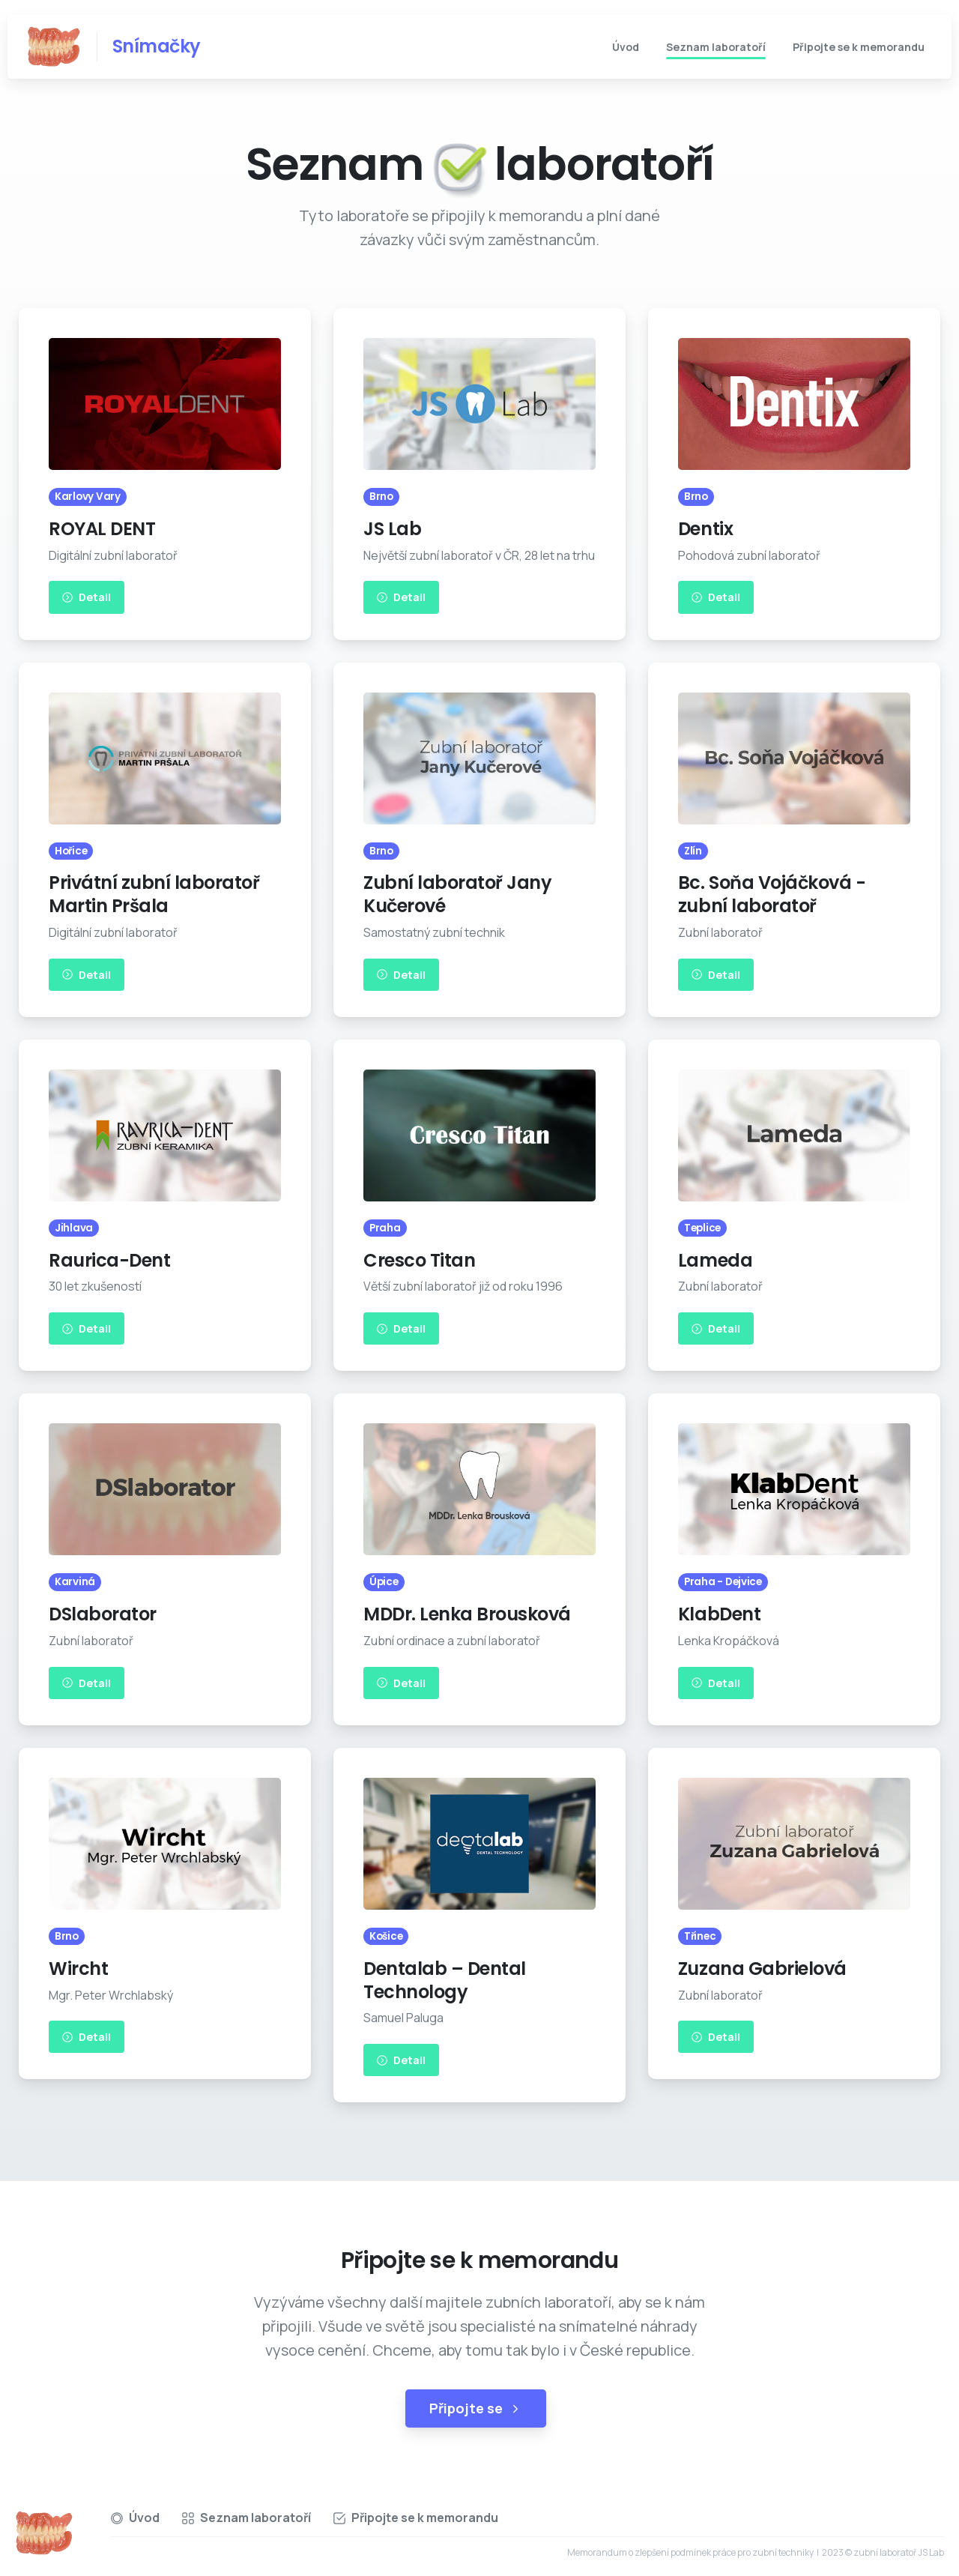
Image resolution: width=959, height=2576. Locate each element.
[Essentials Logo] (44, 2533)
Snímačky (156, 46)
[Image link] (165, 404)
